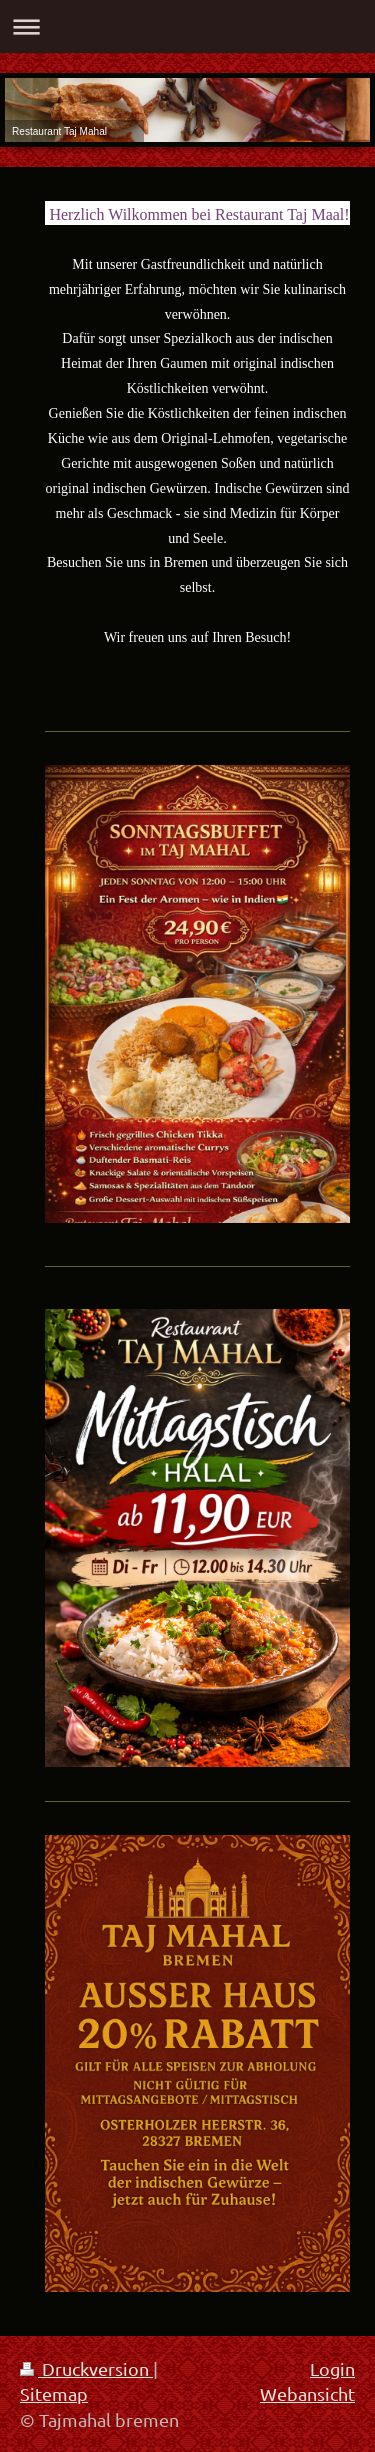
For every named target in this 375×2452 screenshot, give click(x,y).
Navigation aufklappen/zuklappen (187, 26)
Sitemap (54, 2393)
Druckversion (86, 2368)
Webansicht (307, 2393)
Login (332, 2368)
